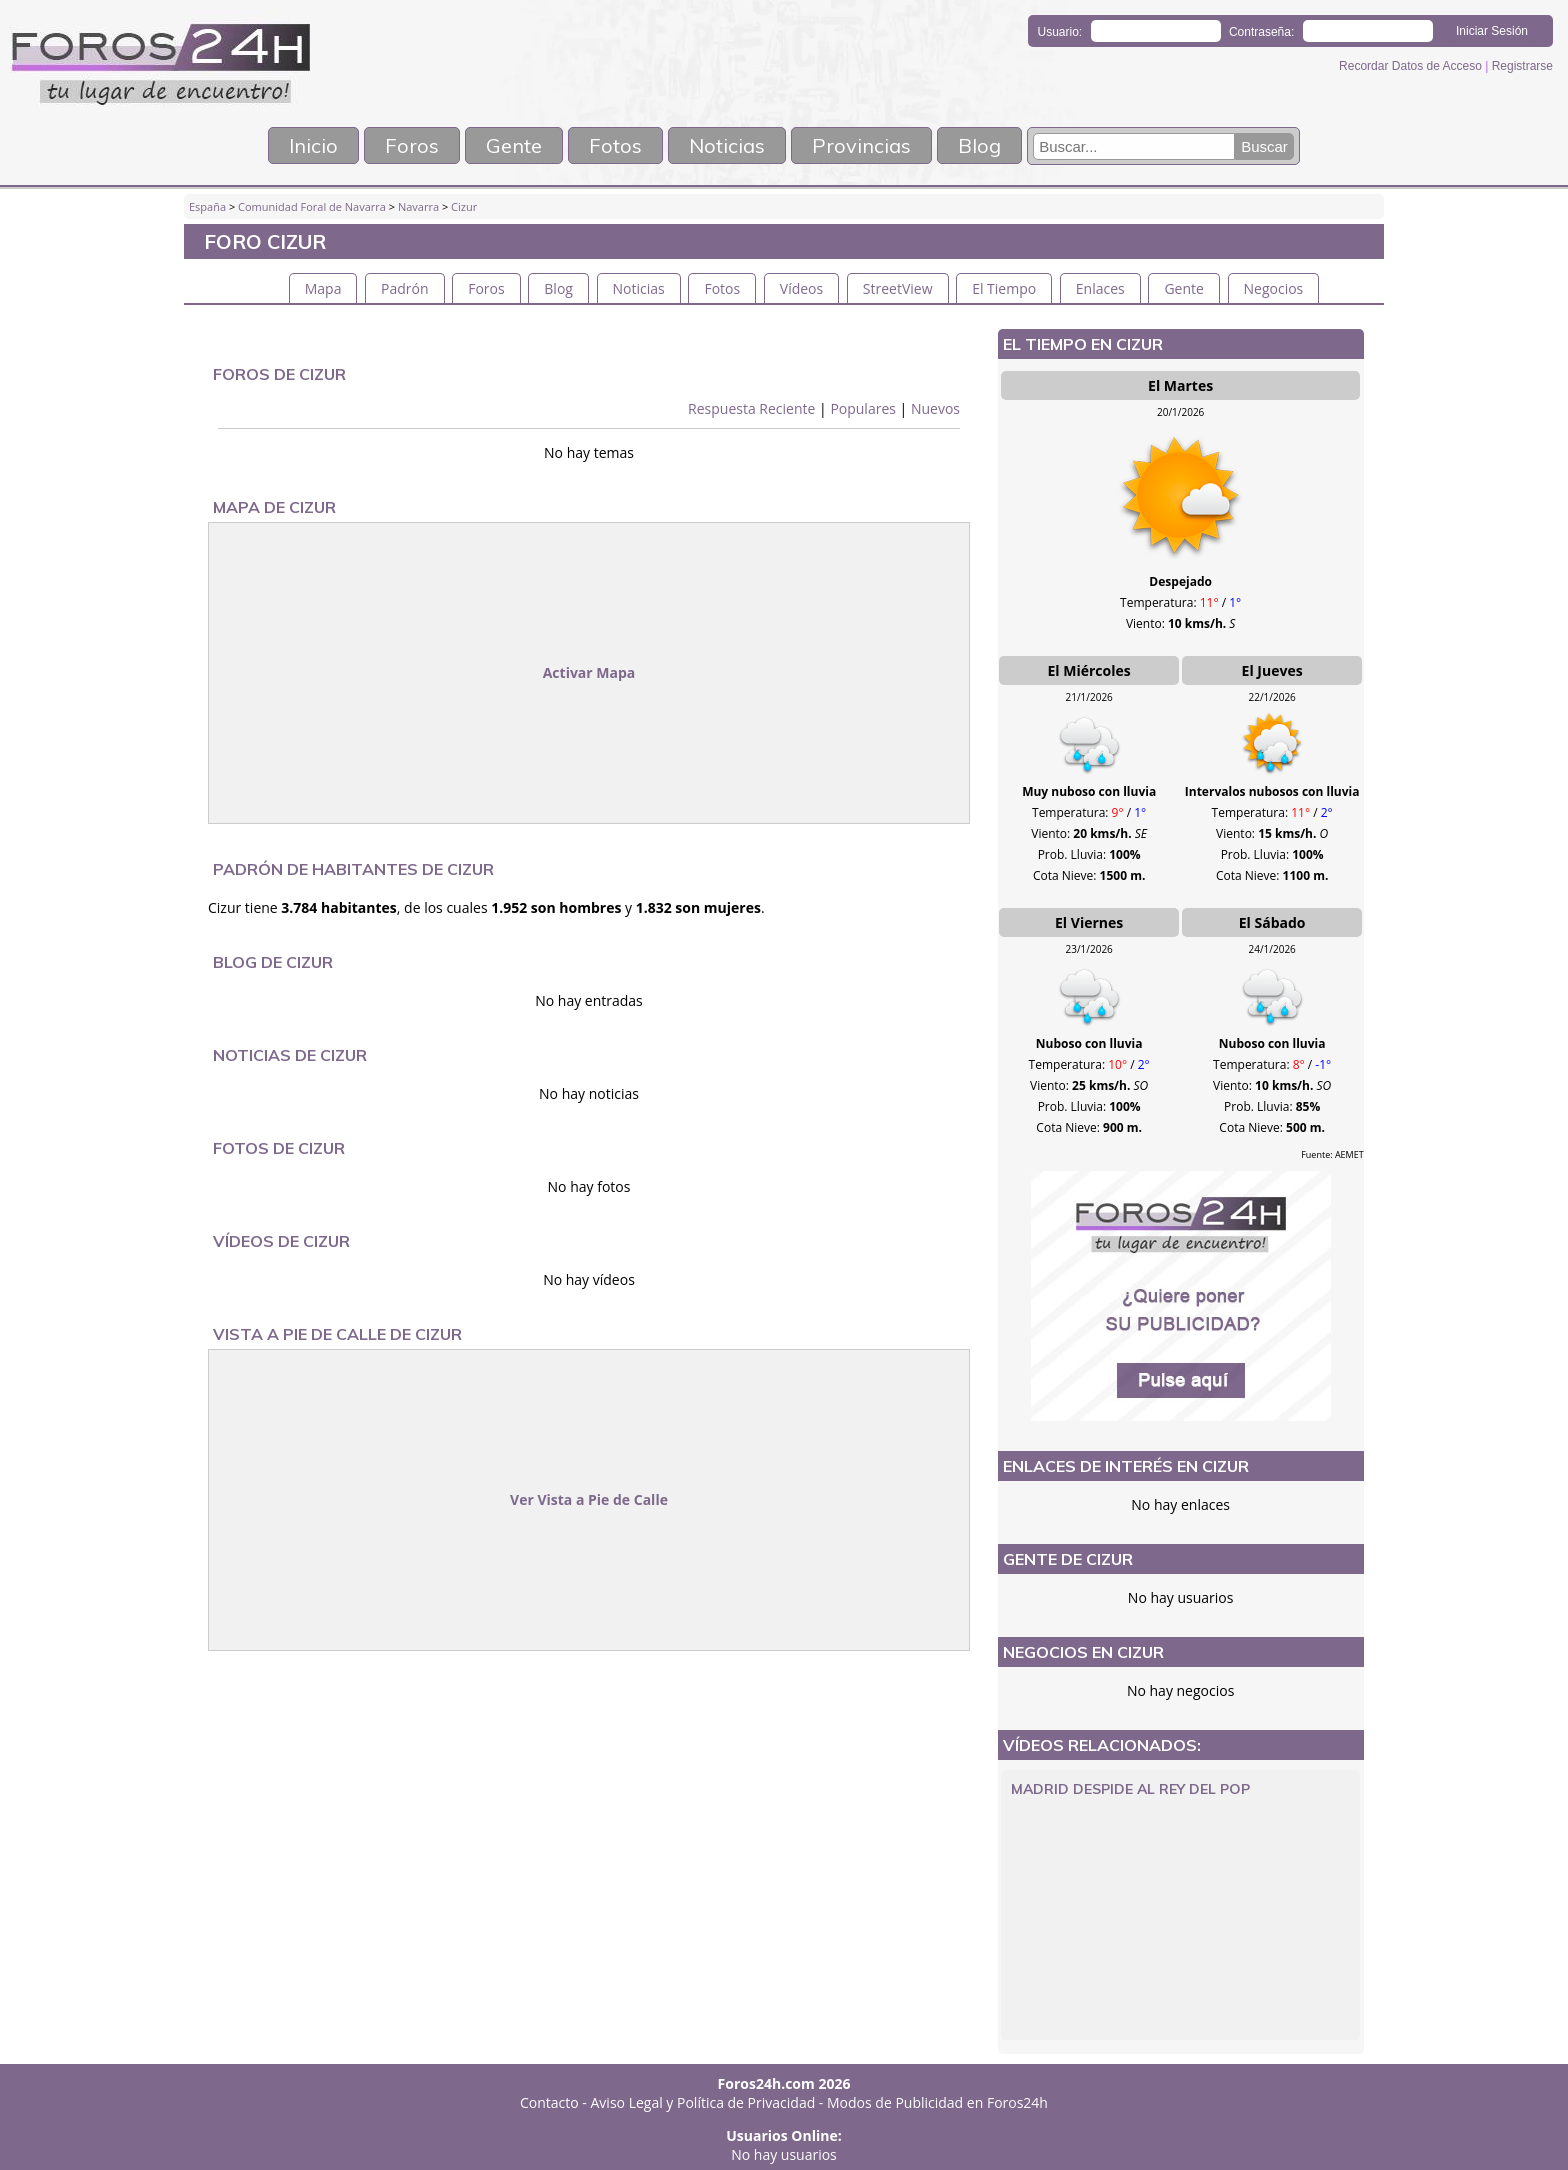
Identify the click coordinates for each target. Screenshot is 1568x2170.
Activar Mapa (589, 672)
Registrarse (1522, 66)
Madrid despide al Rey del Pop (1130, 1789)
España (207, 206)
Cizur (464, 206)
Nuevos (935, 408)
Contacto (549, 2102)
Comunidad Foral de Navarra (312, 206)
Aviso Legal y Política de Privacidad (703, 2102)
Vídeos (801, 288)
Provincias (861, 145)
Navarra (418, 206)
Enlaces (1100, 288)
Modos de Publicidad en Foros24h (937, 2102)
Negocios (1274, 288)
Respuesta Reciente (751, 408)
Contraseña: (1261, 32)
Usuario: (1060, 32)
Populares (863, 408)
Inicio (313, 145)
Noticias (727, 145)
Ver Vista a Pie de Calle (589, 1499)
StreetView (898, 288)
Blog (979, 145)
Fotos (615, 145)
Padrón (405, 288)
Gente (514, 145)
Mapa (323, 288)
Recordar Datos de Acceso (1412, 66)
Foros (412, 145)
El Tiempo (1004, 288)
